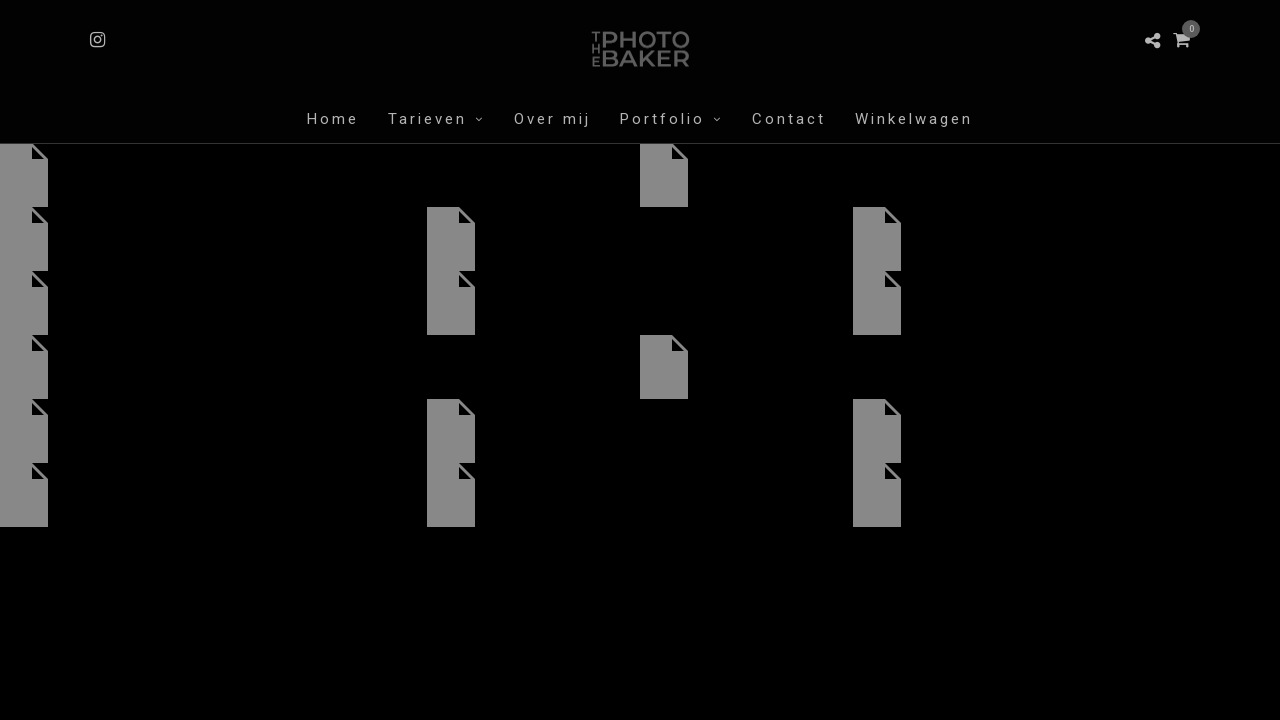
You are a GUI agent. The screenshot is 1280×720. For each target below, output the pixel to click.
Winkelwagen (914, 119)
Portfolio (662, 119)
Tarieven (427, 119)
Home (333, 119)
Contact (789, 119)
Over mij (552, 119)
